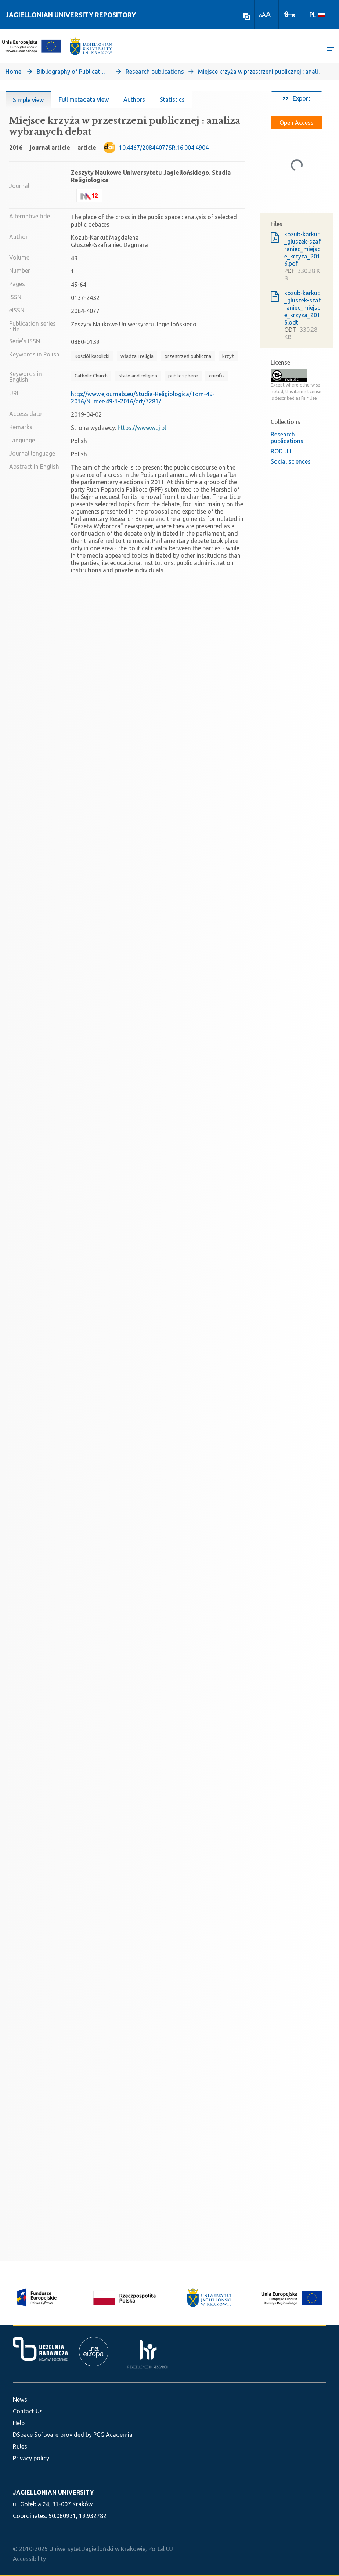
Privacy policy (31, 2458)
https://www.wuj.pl (142, 428)
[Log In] (289, 13)
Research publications (155, 72)
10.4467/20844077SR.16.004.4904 (164, 148)
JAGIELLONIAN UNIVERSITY (53, 2492)
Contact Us (28, 2411)
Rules (20, 2446)
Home (13, 72)
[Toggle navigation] (330, 48)
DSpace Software (35, 2434)
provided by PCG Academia (96, 2434)
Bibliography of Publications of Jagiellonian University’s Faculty (73, 72)
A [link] (260, 15)
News (20, 2399)
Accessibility (29, 2558)
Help (19, 2423)
